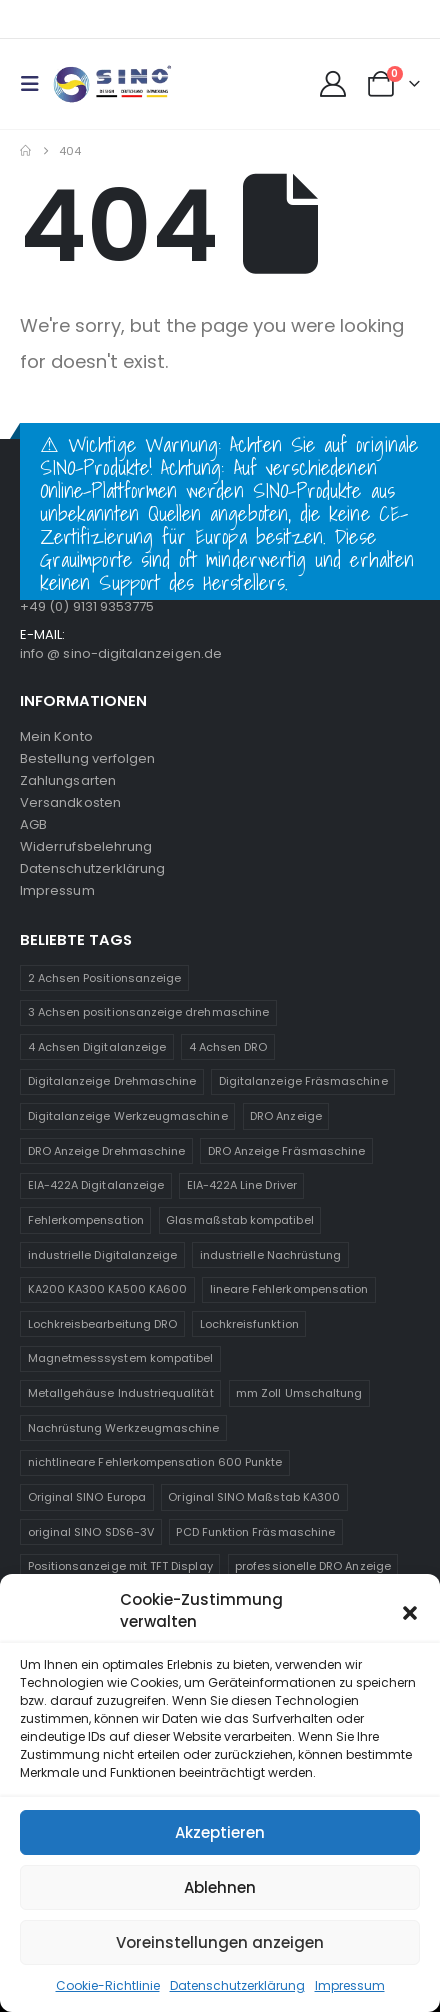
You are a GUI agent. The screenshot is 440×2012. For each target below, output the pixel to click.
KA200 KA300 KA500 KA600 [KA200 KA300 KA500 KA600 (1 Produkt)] (108, 1289)
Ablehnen (220, 1887)
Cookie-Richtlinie (108, 1985)
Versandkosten (70, 802)
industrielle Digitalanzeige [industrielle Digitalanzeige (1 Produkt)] (103, 1255)
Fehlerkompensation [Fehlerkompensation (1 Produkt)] (86, 1220)
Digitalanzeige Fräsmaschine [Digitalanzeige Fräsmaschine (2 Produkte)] (303, 1081)
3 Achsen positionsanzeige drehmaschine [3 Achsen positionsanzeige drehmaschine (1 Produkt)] (148, 1012)
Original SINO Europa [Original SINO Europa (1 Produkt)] (87, 1497)
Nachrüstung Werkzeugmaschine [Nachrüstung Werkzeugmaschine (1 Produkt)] (124, 1428)
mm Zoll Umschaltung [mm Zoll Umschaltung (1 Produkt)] (299, 1393)
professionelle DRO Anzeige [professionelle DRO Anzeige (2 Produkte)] (313, 1566)
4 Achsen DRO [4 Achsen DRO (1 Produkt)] (228, 1047)
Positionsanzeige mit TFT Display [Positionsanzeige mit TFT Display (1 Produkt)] (120, 1566)
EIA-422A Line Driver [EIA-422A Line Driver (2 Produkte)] (242, 1185)
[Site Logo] (112, 84)
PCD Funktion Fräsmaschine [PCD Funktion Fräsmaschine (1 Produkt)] (255, 1532)
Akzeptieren (220, 1832)
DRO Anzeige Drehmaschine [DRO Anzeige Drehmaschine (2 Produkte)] (107, 1151)
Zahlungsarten (68, 780)
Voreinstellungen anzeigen (220, 1942)
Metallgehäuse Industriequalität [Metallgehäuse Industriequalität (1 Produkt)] (121, 1393)
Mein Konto (56, 736)
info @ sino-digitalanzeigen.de (121, 653)
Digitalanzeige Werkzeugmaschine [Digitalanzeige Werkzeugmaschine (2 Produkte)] (128, 1116)
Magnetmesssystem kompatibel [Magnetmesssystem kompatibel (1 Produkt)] (121, 1358)
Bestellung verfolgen (87, 758)
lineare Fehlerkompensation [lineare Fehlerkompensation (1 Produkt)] (289, 1289)
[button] (410, 1611)
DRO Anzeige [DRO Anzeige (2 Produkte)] (286, 1116)
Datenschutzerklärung (237, 1985)
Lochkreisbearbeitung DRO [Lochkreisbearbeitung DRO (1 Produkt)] (103, 1324)
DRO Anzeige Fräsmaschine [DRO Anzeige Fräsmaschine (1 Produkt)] (287, 1151)
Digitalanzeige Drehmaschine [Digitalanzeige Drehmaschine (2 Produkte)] (112, 1081)
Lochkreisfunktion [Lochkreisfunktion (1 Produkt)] (249, 1324)
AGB (33, 824)
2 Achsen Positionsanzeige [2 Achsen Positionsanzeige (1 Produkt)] (105, 978)
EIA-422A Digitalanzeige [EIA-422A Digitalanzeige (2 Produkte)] (96, 1185)
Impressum (350, 1985)
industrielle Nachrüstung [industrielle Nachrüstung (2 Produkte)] (271, 1255)
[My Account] (332, 84)
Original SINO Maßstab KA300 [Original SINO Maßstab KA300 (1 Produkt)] (254, 1497)
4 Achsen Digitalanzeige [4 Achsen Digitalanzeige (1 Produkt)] (97, 1047)
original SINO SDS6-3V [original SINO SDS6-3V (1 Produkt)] (91, 1532)
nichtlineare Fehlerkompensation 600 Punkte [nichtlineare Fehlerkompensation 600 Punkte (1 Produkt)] (155, 1462)
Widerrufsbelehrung (86, 846)
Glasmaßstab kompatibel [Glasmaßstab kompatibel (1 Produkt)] (239, 1220)
